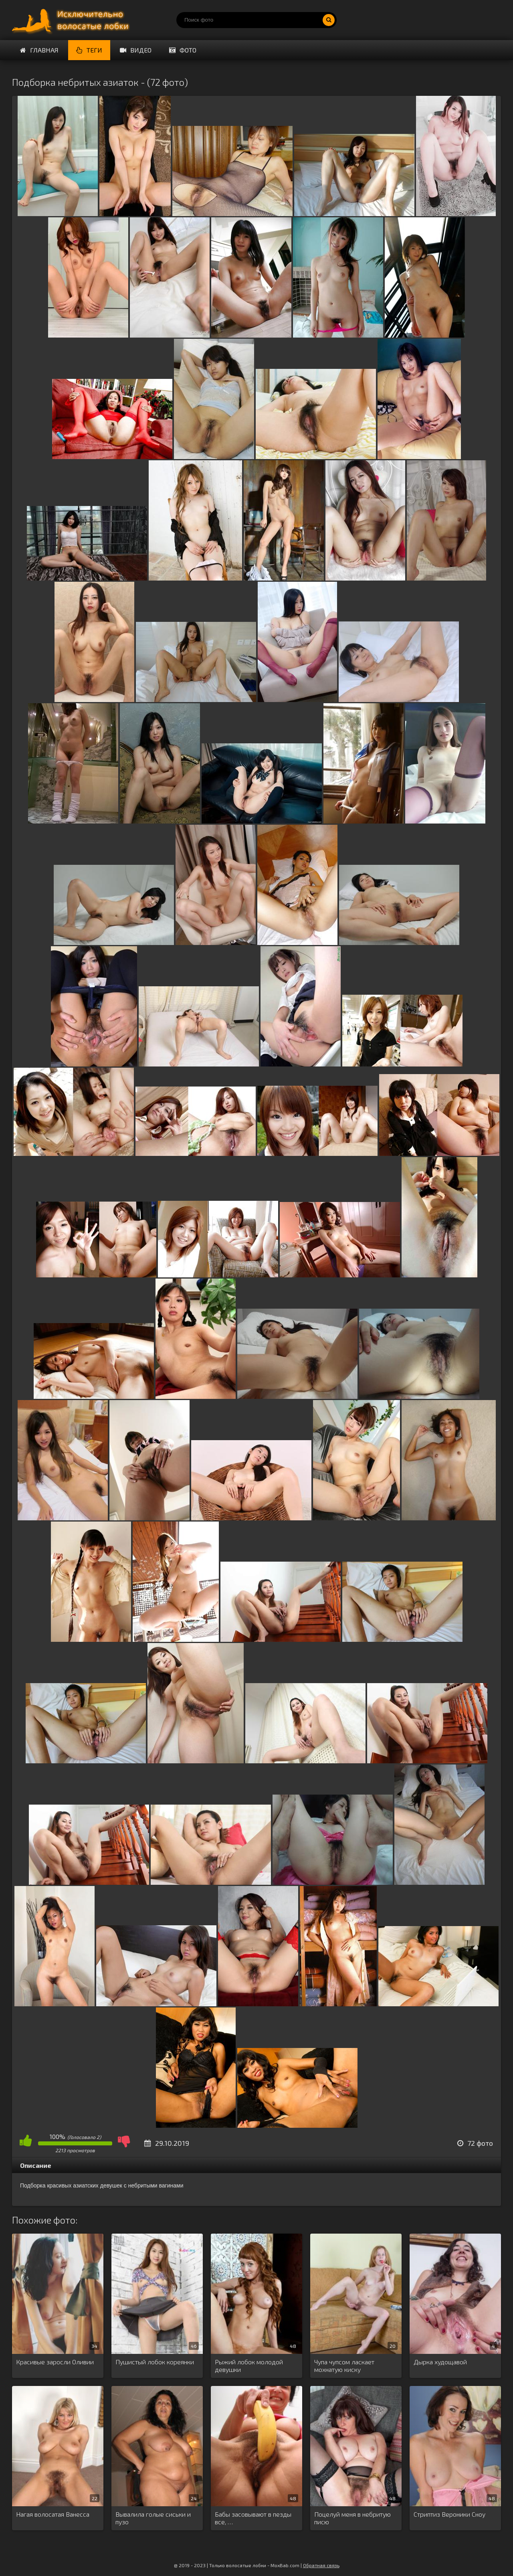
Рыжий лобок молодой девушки (249, 2365)
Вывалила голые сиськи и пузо (153, 2517)
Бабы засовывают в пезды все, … (253, 2517)
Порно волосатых (72, 20)
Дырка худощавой (440, 2362)
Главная (39, 50)
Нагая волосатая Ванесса (52, 2514)
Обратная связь (321, 2565)
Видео (135, 50)
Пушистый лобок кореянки (154, 2362)
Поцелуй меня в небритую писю (352, 2517)
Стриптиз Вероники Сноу (449, 2514)
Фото (182, 50)
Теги (89, 50)
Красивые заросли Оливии (55, 2362)
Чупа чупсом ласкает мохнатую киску (344, 2365)
